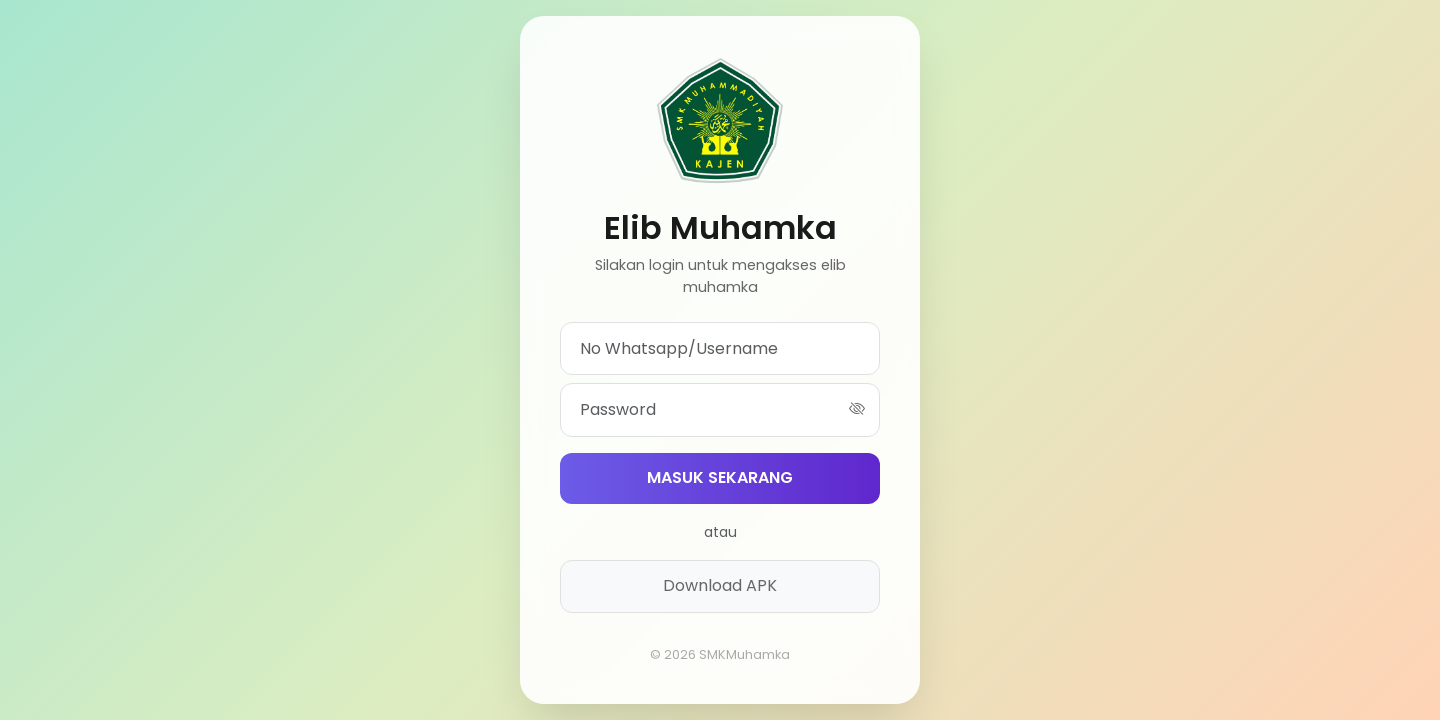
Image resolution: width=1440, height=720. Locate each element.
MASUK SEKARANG (720, 477)
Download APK (720, 585)
